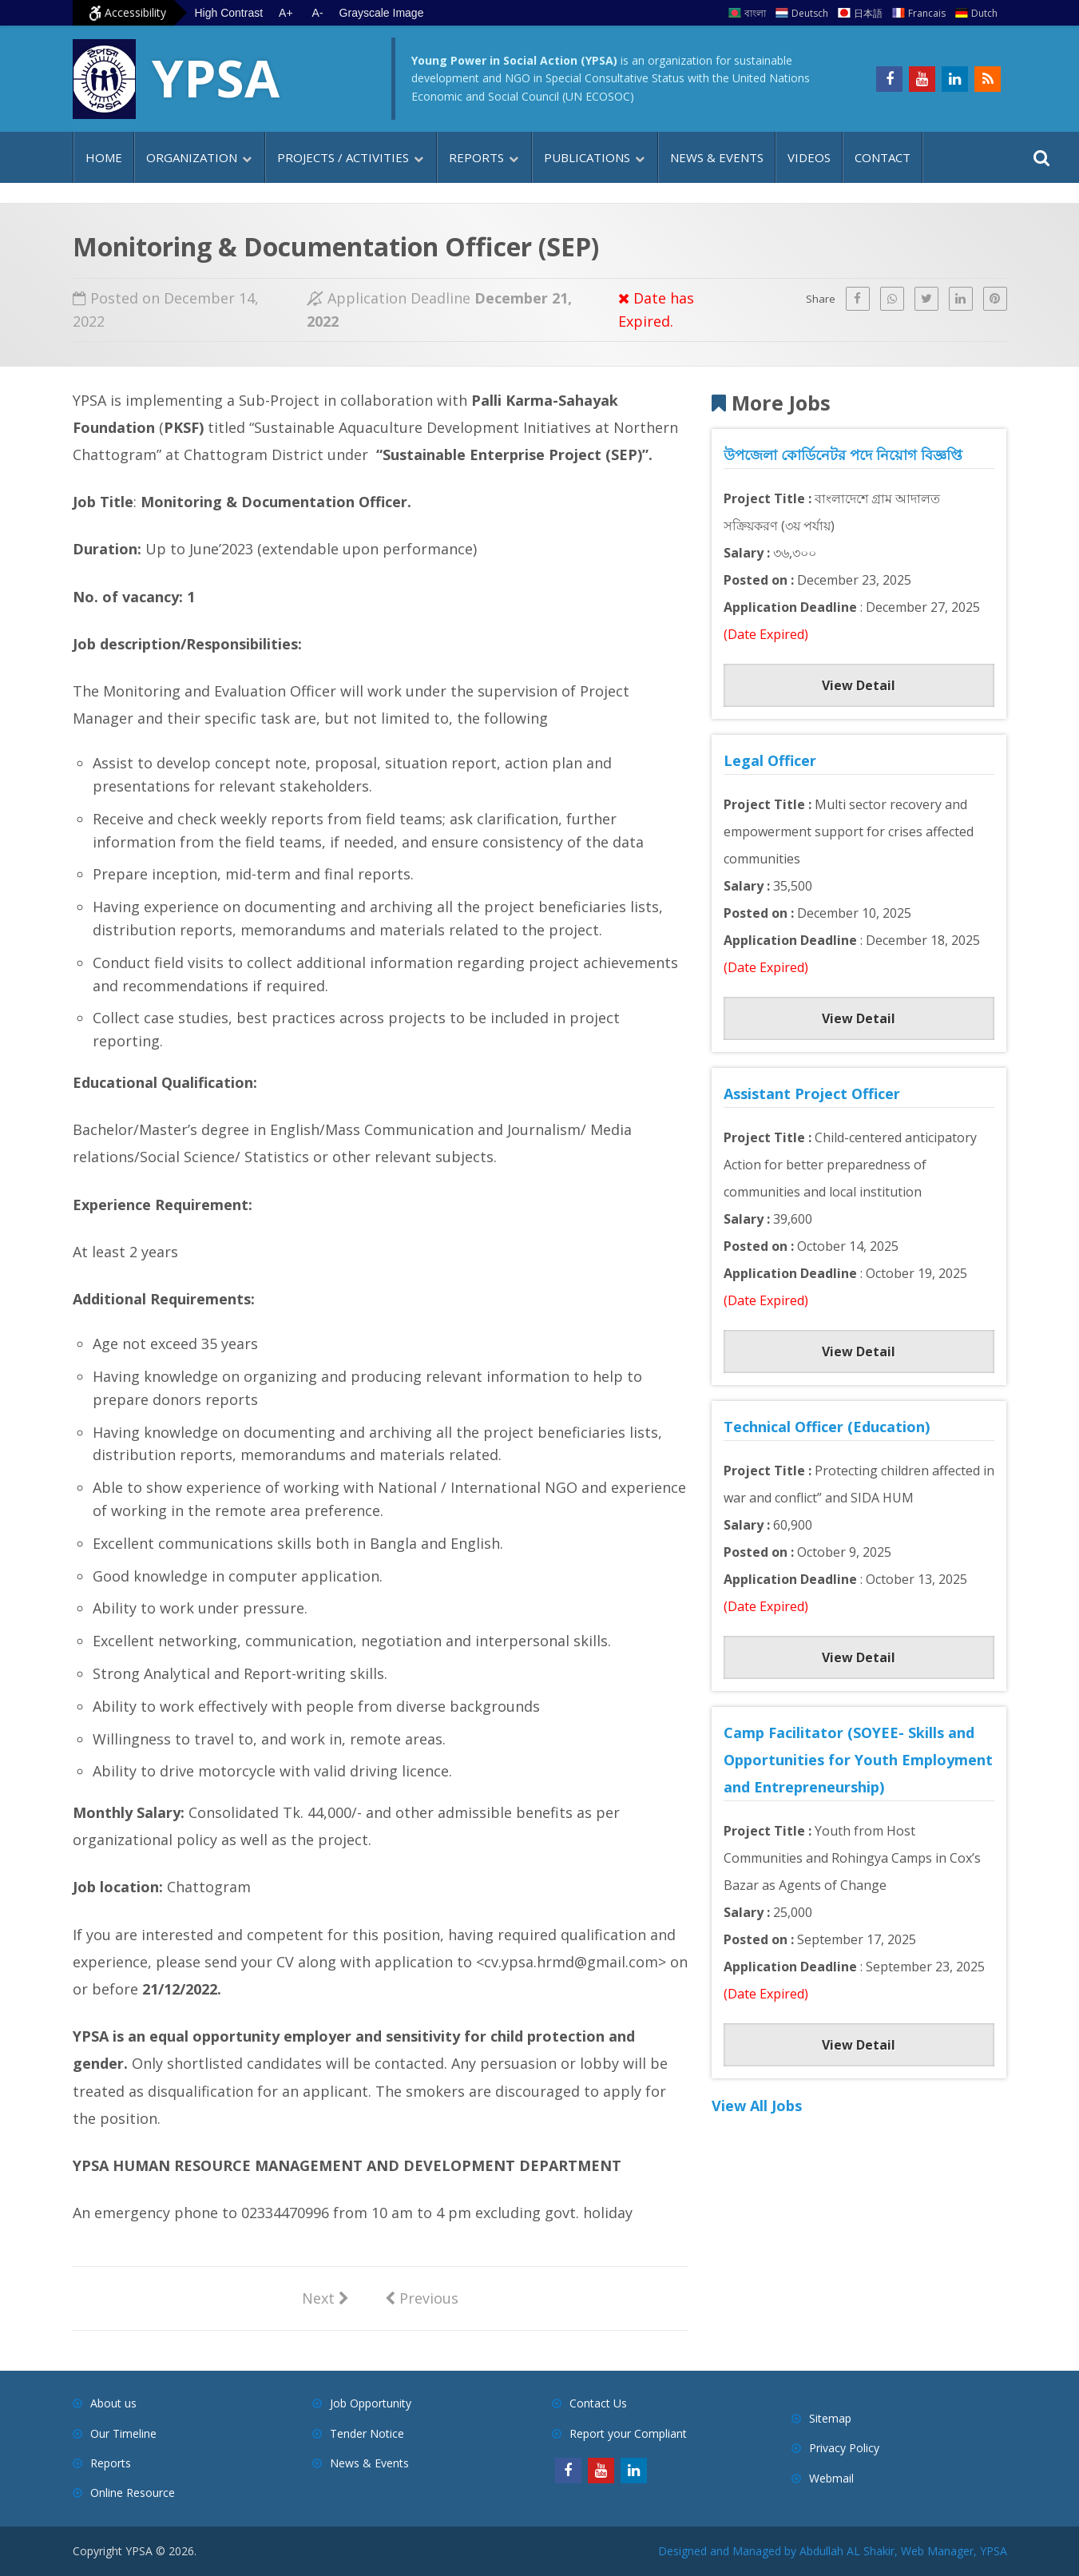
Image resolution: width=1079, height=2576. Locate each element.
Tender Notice (367, 2433)
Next (325, 2297)
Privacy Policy (844, 2447)
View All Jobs (757, 2105)
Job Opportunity (370, 2403)
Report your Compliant (628, 2433)
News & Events (717, 157)
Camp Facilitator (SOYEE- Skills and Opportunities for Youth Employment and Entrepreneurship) (858, 1759)
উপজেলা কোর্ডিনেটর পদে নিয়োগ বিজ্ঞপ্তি (843, 454)
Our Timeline (123, 2433)
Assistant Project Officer (812, 1093)
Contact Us (598, 2403)
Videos (809, 157)
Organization (191, 157)
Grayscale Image (381, 12)
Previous (421, 2297)
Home (103, 157)
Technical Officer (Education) (827, 1426)
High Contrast (229, 12)
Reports (476, 157)
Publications (587, 157)
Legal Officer (770, 760)
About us (113, 2403)
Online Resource (132, 2492)
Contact (882, 157)
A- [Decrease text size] (317, 12)
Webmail (831, 2478)
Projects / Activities (343, 157)
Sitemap (830, 2418)
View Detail (858, 685)
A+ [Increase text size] (286, 12)
